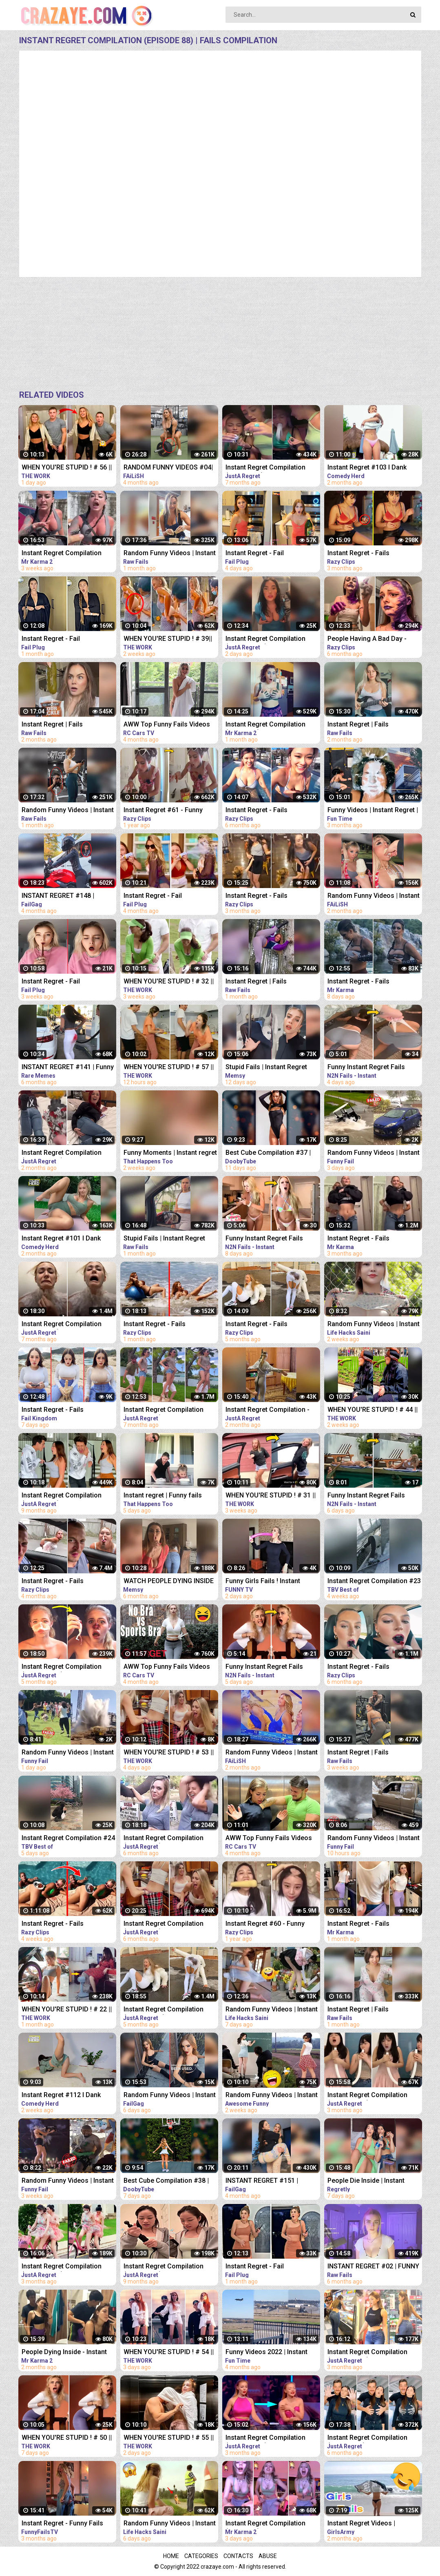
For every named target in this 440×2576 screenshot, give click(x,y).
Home (171, 2556)
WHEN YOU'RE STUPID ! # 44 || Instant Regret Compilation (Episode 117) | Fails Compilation (372, 1410)
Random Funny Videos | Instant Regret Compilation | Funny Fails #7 (68, 2181)
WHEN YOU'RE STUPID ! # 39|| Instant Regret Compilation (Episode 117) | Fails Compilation (168, 639)
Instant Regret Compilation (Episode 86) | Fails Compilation (163, 1410)
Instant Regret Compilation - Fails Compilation (268, 1410)
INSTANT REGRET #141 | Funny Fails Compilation (68, 1067)
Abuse (268, 2556)
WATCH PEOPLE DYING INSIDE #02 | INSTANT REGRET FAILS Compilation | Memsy (169, 1581)
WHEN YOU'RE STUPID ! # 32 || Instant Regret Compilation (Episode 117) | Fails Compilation (169, 982)
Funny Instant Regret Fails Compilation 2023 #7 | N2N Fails (265, 1667)
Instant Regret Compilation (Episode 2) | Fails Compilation (271, 725)
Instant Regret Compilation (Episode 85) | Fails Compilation (62, 1324)
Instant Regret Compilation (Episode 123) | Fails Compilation (367, 2352)
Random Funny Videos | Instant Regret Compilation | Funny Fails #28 (373, 1838)
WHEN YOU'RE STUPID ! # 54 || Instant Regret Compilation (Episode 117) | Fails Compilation (169, 2352)
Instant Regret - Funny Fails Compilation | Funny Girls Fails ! (68, 2524)
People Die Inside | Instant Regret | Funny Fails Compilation (366, 2181)
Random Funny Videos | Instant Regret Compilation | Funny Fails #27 (68, 1753)
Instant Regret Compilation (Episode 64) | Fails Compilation (163, 2267)
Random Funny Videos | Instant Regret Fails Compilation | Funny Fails (373, 896)
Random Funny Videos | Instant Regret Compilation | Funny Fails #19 (170, 2524)
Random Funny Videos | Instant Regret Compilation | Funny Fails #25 (373, 1153)
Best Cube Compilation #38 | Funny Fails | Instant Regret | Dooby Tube (166, 2181)
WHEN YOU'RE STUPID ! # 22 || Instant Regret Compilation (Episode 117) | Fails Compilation (67, 2010)
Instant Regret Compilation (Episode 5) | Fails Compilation (271, 2524)
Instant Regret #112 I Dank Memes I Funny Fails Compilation (61, 2095)
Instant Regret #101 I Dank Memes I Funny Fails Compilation (61, 1239)
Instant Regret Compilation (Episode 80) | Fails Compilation (265, 468)
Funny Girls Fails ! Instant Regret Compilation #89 (263, 1581)
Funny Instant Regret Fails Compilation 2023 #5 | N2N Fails (265, 1239)
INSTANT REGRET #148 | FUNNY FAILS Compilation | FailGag (62, 896)
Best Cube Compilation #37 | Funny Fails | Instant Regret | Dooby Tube (268, 1153)
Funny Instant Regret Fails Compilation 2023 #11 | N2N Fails (369, 1067)
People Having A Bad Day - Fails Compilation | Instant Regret (367, 639)
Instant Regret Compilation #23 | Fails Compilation (374, 1581)
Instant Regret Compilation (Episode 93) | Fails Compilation (367, 2438)
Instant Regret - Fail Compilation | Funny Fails (263, 553)
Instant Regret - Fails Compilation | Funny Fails (364, 553)
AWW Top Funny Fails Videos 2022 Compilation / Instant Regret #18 (167, 725)
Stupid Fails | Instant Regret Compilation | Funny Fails (266, 1067)
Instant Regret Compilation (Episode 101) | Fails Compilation (62, 1667)
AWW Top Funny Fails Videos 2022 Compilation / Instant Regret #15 (269, 1838)
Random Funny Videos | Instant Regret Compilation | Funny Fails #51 (373, 1324)
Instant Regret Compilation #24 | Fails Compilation (68, 1838)
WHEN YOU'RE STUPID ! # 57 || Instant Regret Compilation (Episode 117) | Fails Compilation (169, 1067)
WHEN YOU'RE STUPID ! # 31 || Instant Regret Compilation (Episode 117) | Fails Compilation (271, 1496)
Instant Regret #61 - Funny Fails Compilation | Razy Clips (168, 810)
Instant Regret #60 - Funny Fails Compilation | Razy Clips (270, 1924)
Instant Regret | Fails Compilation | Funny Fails (59, 725)
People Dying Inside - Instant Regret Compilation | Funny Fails (64, 2352)
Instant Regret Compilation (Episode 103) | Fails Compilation (163, 2010)
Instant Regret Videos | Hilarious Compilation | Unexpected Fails (361, 2524)
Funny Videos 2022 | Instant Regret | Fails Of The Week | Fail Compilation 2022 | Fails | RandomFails (273, 2352)
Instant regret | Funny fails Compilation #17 (163, 1496)
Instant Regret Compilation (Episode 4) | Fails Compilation (67, 553)
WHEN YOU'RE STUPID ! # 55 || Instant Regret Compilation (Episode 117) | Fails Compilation (169, 2438)
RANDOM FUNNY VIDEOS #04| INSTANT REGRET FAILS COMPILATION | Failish (168, 468)
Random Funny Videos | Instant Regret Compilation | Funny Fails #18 (272, 2010)
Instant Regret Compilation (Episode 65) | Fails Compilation (62, 1496)
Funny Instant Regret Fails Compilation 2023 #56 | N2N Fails (369, 1496)
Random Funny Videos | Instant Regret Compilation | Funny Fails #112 (272, 2095)
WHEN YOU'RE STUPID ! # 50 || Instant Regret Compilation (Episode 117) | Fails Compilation (67, 2438)
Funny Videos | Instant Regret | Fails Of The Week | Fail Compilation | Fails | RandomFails (372, 810)
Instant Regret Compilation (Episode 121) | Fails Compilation (62, 2267)
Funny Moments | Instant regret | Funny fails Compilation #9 (170, 1153)
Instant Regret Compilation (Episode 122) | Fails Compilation (265, 2438)
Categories (201, 2556)
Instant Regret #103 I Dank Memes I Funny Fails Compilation (367, 468)
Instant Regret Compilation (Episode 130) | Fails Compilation (62, 1153)
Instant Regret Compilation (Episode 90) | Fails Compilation (163, 1924)
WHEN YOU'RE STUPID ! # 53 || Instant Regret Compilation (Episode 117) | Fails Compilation (169, 1753)
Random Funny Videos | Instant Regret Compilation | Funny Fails (170, 553)
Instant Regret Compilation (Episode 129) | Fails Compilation (367, 2095)
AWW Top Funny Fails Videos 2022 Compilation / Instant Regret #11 (167, 1667)
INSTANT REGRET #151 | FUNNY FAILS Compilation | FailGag (266, 2181)
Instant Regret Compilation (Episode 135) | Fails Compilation (265, 639)
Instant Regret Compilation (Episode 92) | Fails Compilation (163, 1838)
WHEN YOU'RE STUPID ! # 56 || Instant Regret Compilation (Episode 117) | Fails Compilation (67, 468)
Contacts (238, 2556)
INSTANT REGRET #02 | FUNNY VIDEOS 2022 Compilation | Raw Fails (374, 2267)
